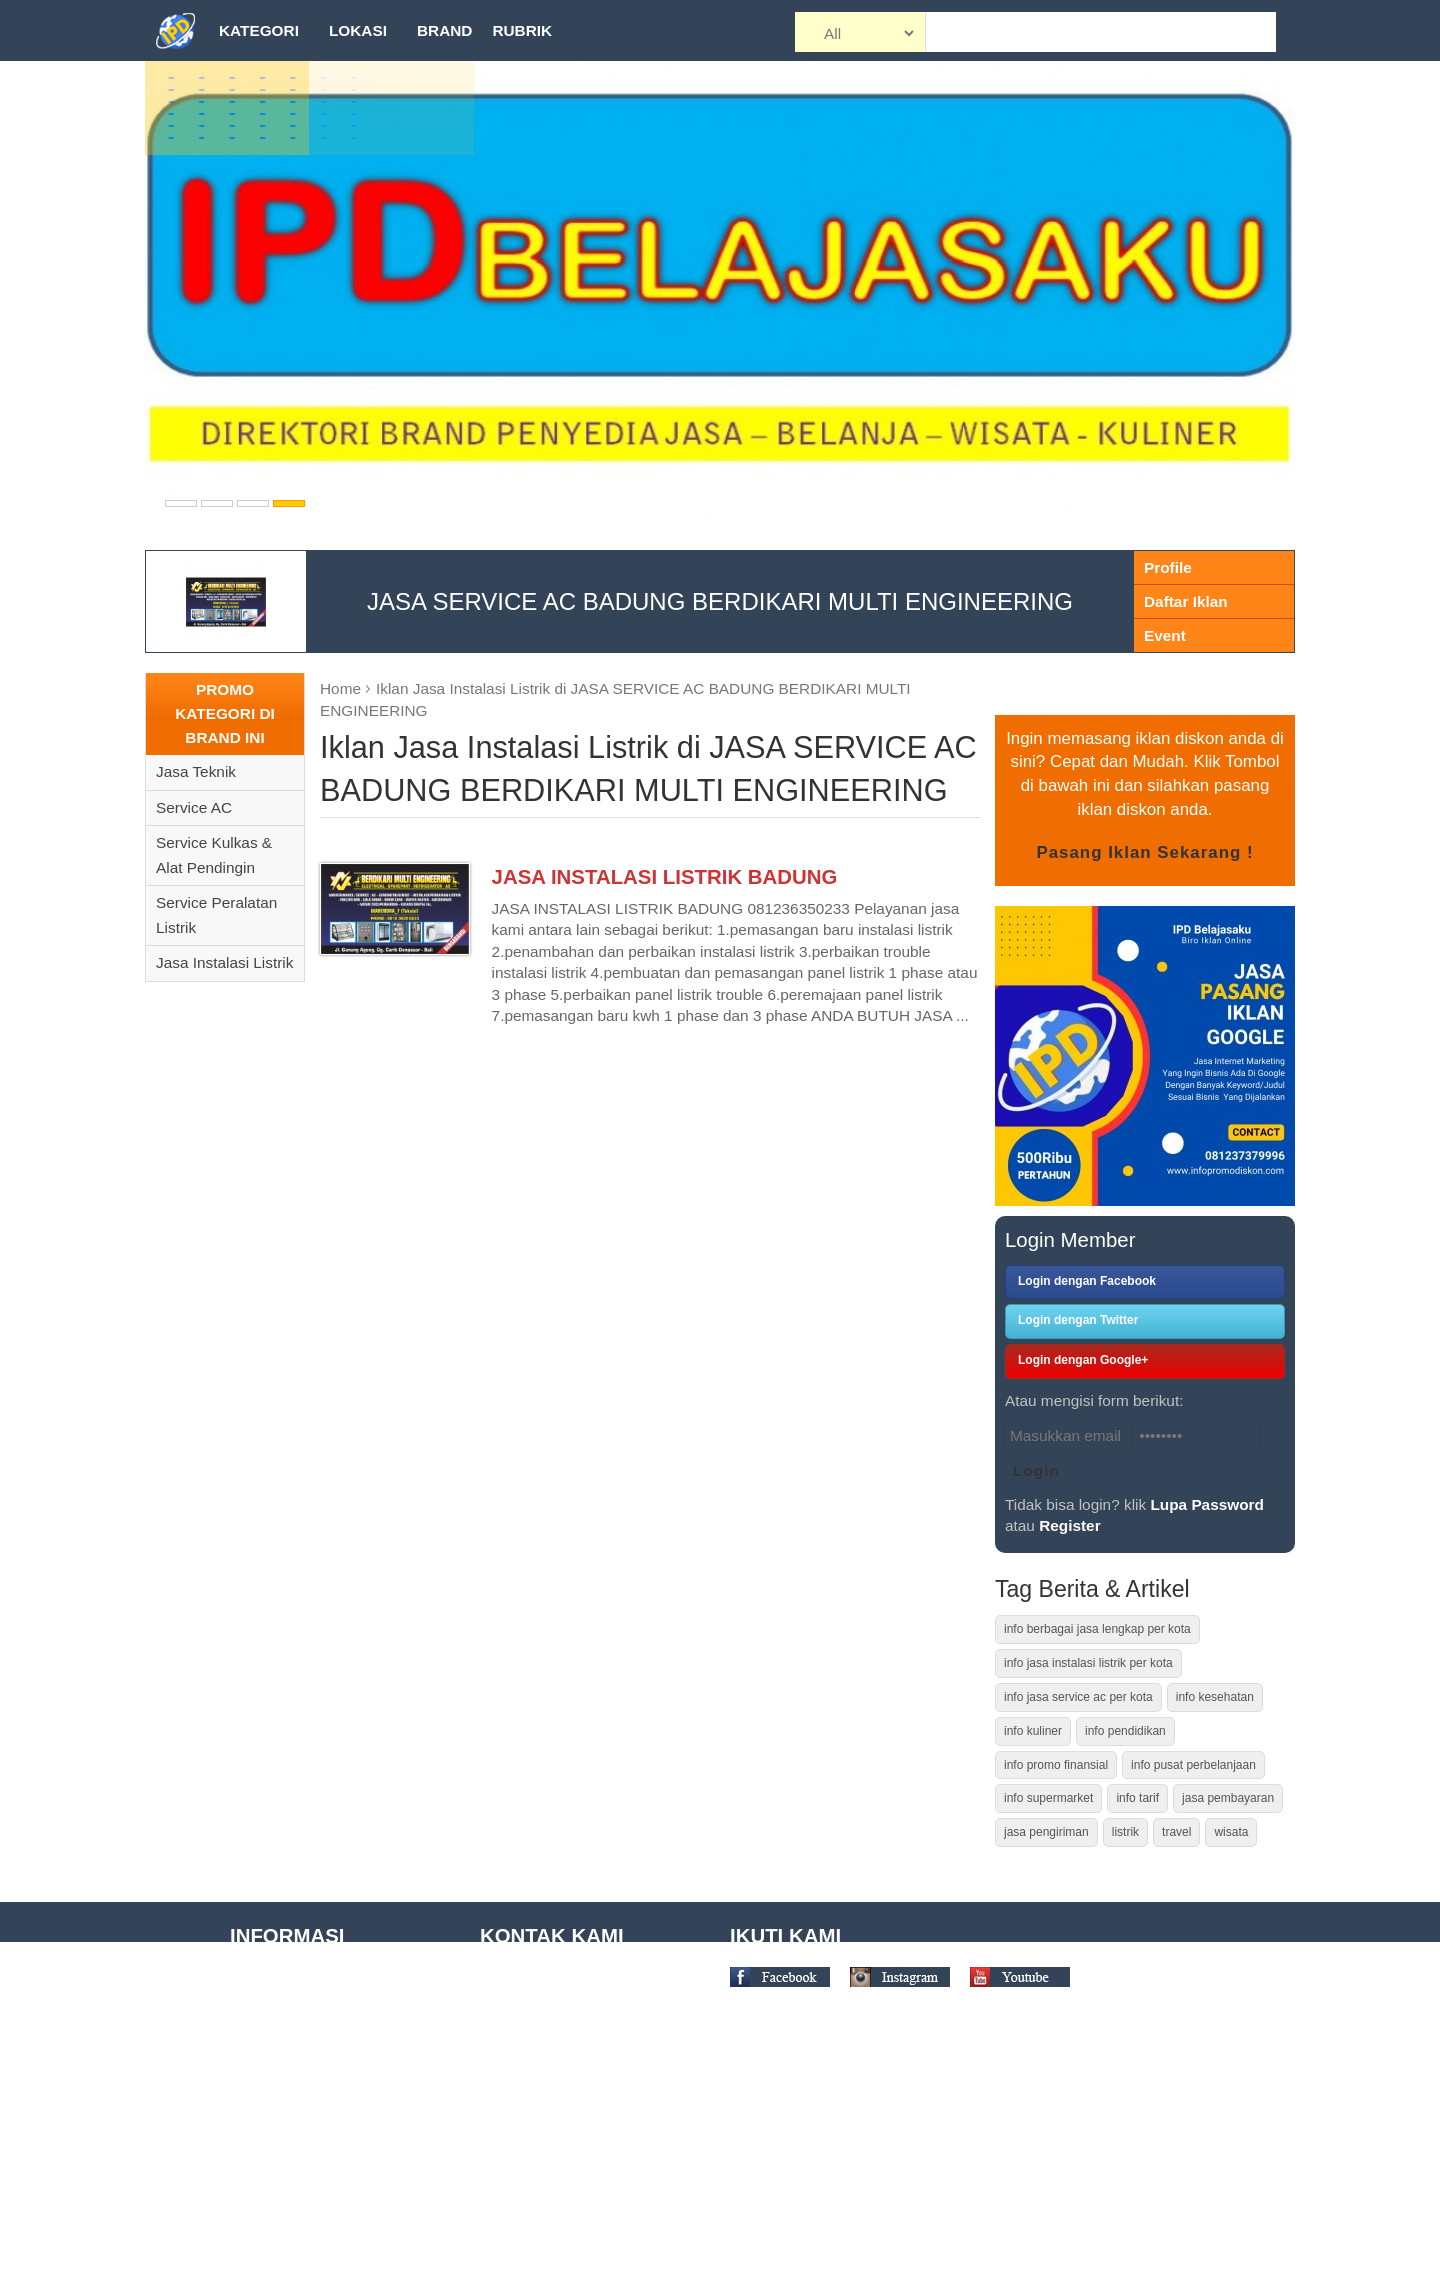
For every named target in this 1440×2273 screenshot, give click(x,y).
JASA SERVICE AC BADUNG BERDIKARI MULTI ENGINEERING (720, 601)
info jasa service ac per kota (1078, 1697)
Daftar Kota (269, 2225)
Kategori (259, 30)
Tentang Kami (277, 1980)
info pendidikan (1125, 1731)
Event (1165, 635)
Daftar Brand (273, 2164)
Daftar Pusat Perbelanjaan (320, 2195)
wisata (1231, 1832)
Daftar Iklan (1186, 601)
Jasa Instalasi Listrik (224, 962)
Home (340, 688)
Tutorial (255, 2010)
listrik (1125, 1832)
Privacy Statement (292, 2102)
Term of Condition (290, 2041)
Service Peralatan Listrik (216, 915)
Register (1069, 1525)
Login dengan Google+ (1083, 1360)
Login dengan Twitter (1078, 1320)
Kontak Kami (273, 2256)
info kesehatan (1215, 1697)
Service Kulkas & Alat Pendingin (214, 855)
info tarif (1137, 1798)
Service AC (194, 807)
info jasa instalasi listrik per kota (1088, 1663)
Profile (1168, 567)
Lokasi (358, 30)
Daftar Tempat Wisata (303, 2133)
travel (1176, 1832)
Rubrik (522, 30)
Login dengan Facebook (1087, 1281)
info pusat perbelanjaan (1193, 1765)
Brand (444, 30)
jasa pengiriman (1046, 1832)
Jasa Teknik (196, 771)
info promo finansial (1056, 1765)
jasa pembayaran (1228, 1798)
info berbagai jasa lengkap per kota (1097, 1629)
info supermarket (1048, 1798)
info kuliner (1033, 1731)
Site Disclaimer (281, 2072)
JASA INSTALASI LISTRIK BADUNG (665, 877)
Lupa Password (1207, 1504)
